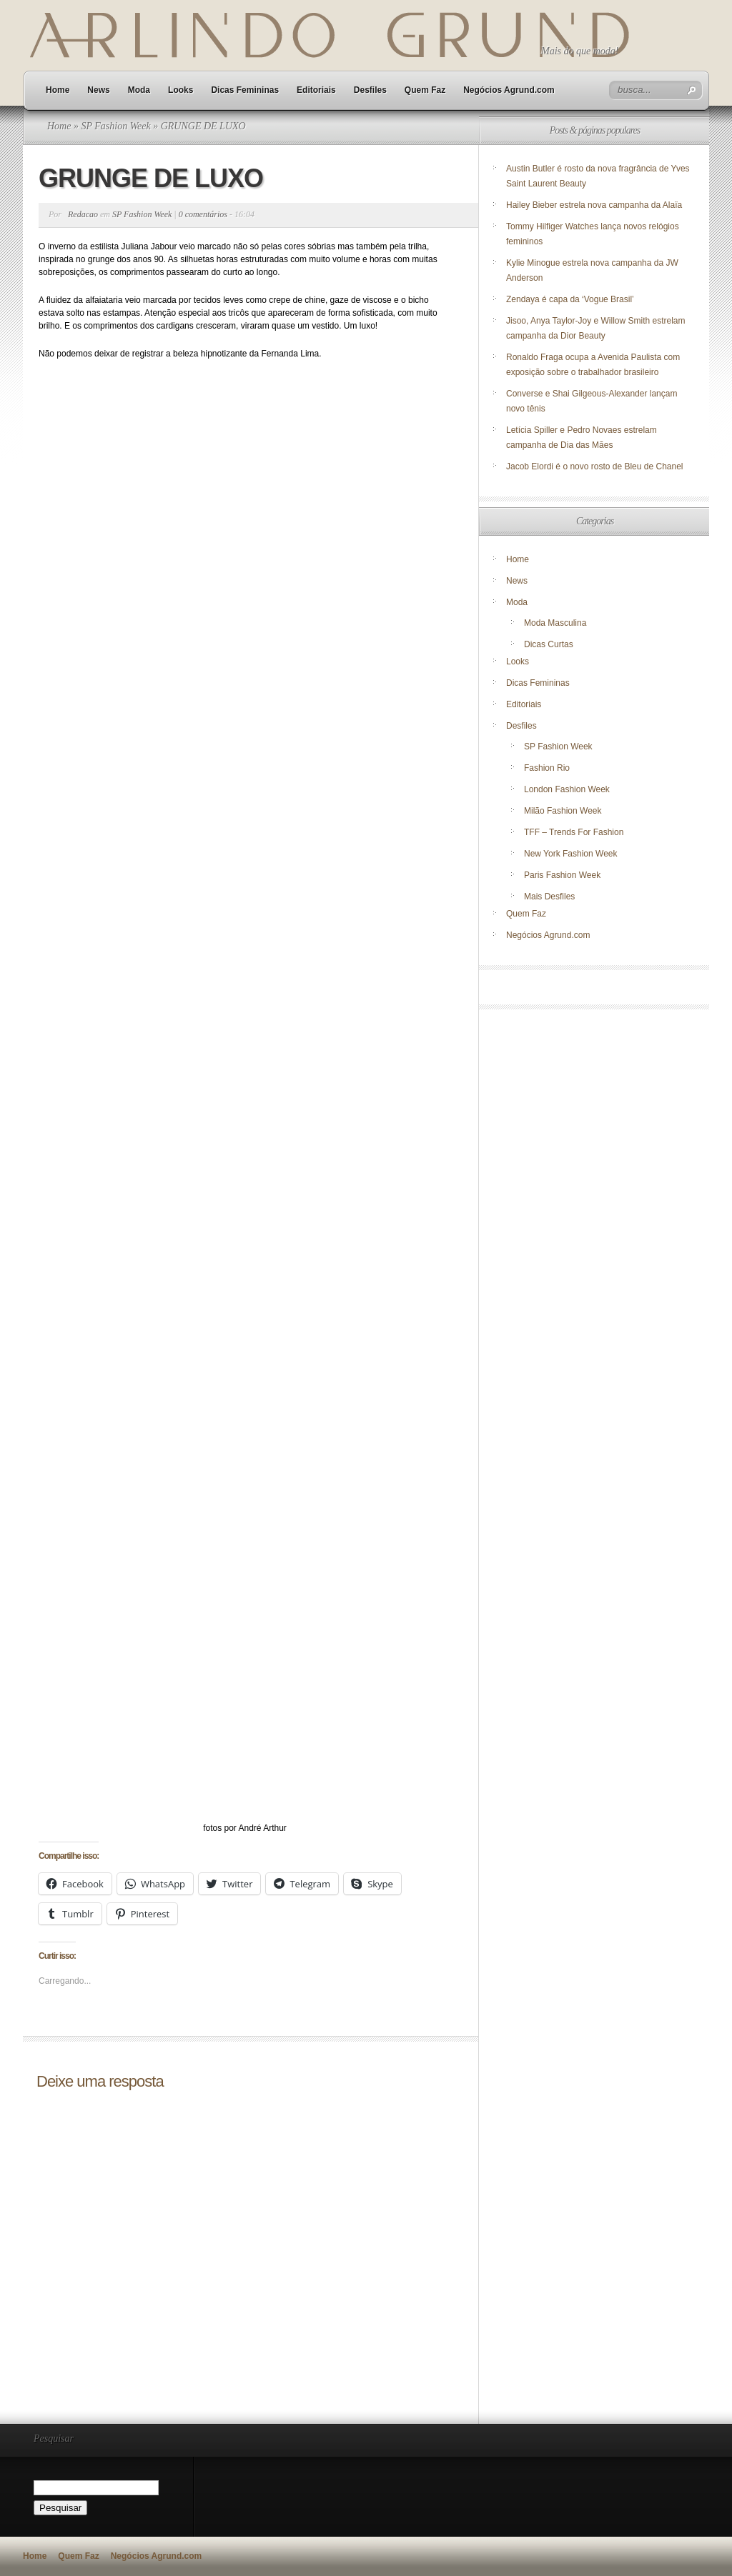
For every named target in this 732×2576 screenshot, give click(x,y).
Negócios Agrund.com (509, 90)
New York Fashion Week (571, 854)
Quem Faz (425, 90)
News (98, 90)
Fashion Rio (547, 768)
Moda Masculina (555, 623)
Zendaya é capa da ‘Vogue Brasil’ (570, 299)
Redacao (83, 214)
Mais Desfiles (549, 897)
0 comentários (203, 214)
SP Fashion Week (115, 126)
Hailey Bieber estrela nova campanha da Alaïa (594, 205)
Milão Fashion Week (563, 811)
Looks (180, 90)
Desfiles (370, 90)
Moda (139, 90)
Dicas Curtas (548, 644)
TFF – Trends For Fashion (573, 832)
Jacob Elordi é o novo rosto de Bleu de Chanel (594, 466)
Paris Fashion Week (562, 875)
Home (57, 90)
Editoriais (316, 90)
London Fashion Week (567, 789)
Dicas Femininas (245, 90)
